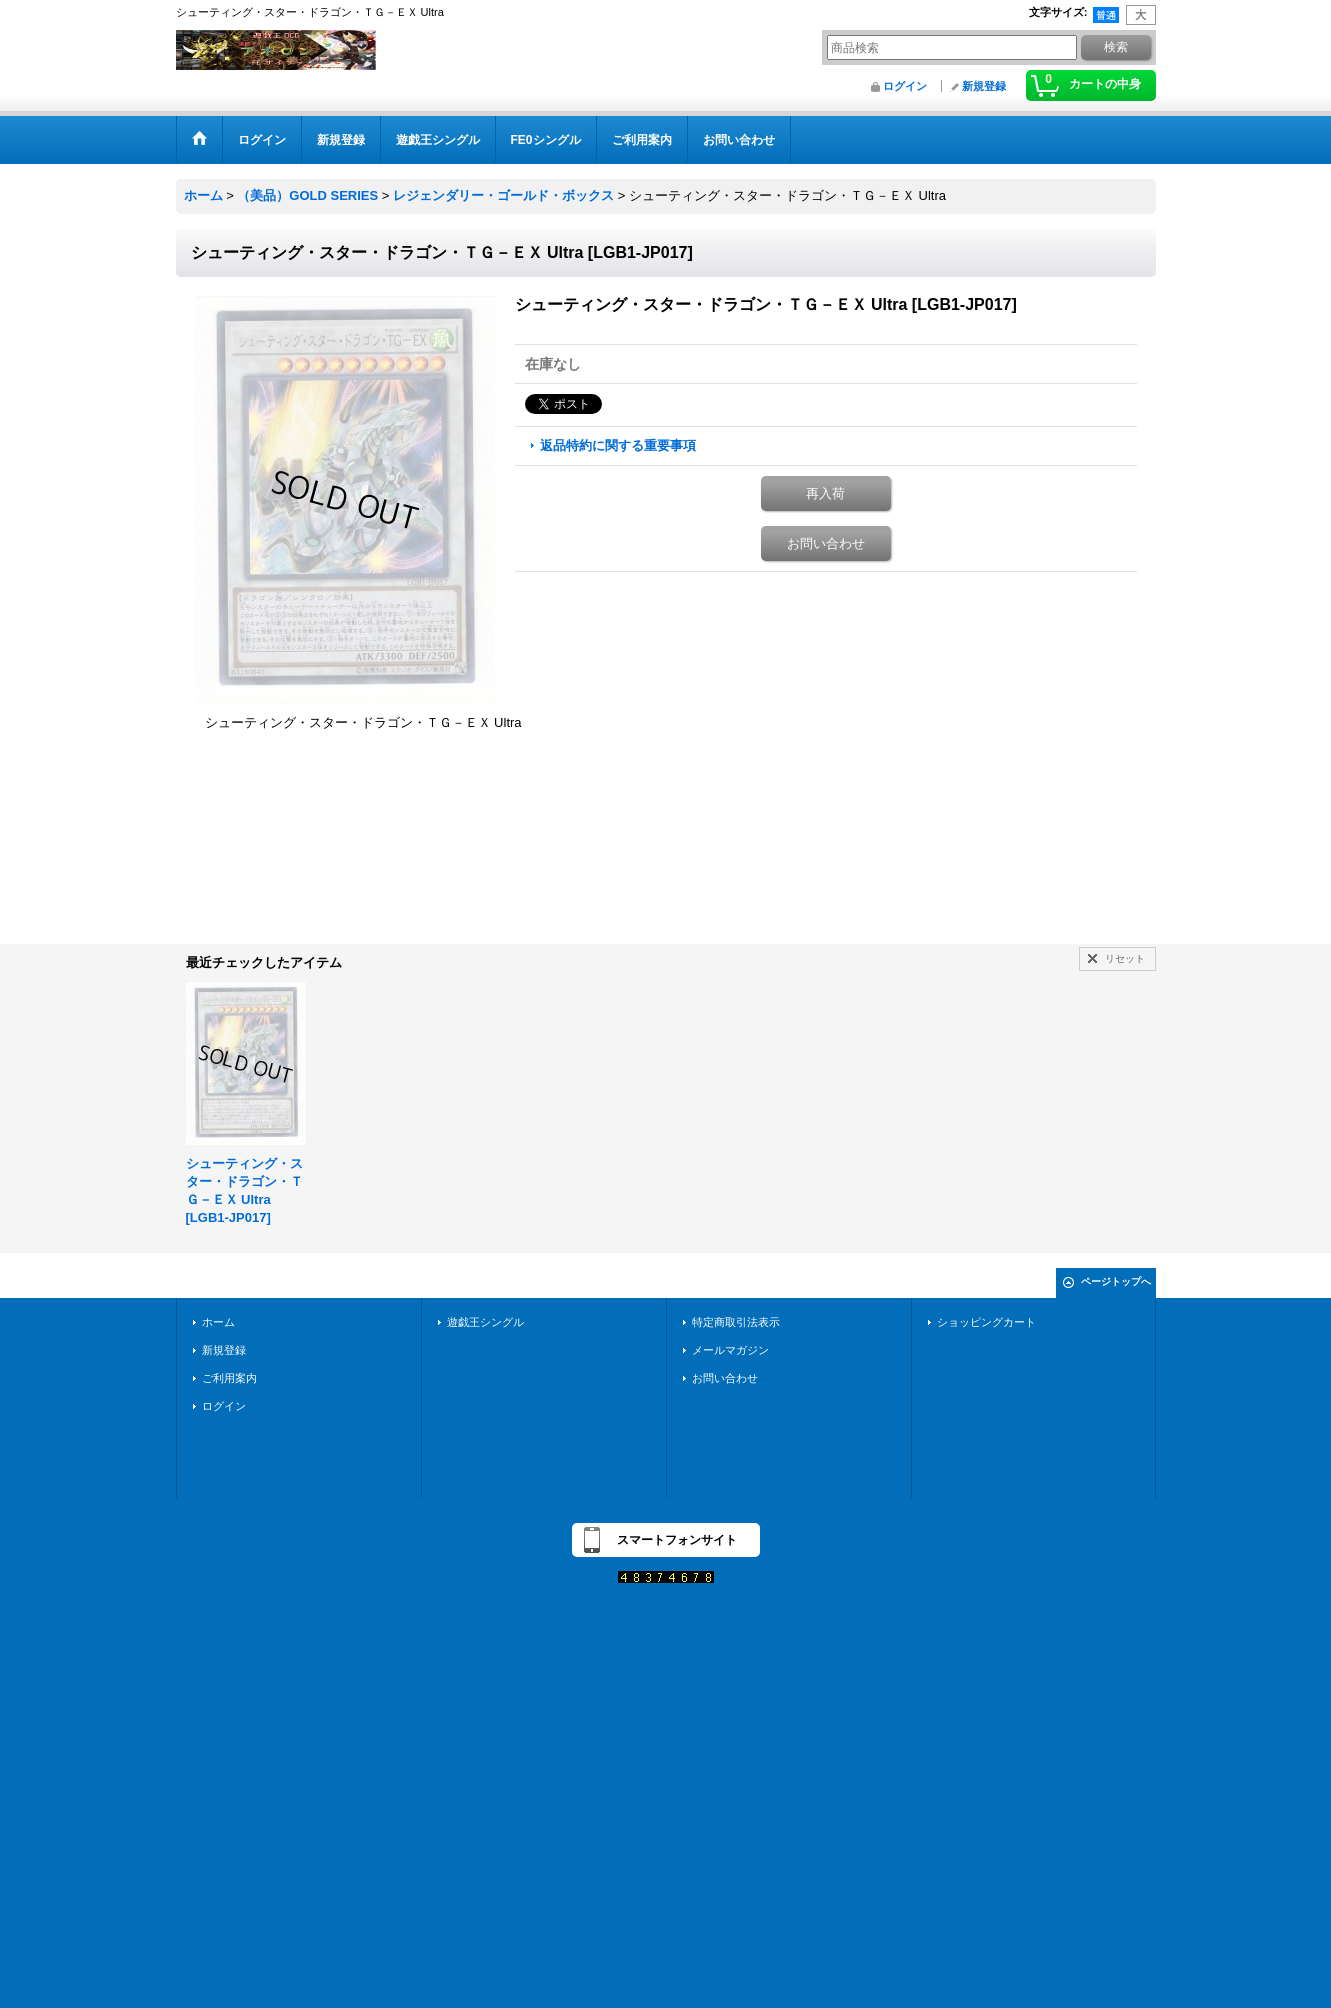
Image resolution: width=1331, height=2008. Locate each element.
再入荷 (825, 493)
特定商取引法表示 (736, 1322)
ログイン (905, 86)
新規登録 (984, 86)
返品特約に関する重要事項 (618, 445)
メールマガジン (730, 1350)
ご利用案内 (229, 1378)
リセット (1125, 958)
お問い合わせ (826, 543)
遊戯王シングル (485, 1322)
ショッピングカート (986, 1322)
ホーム (218, 1322)
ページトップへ (1116, 1281)
